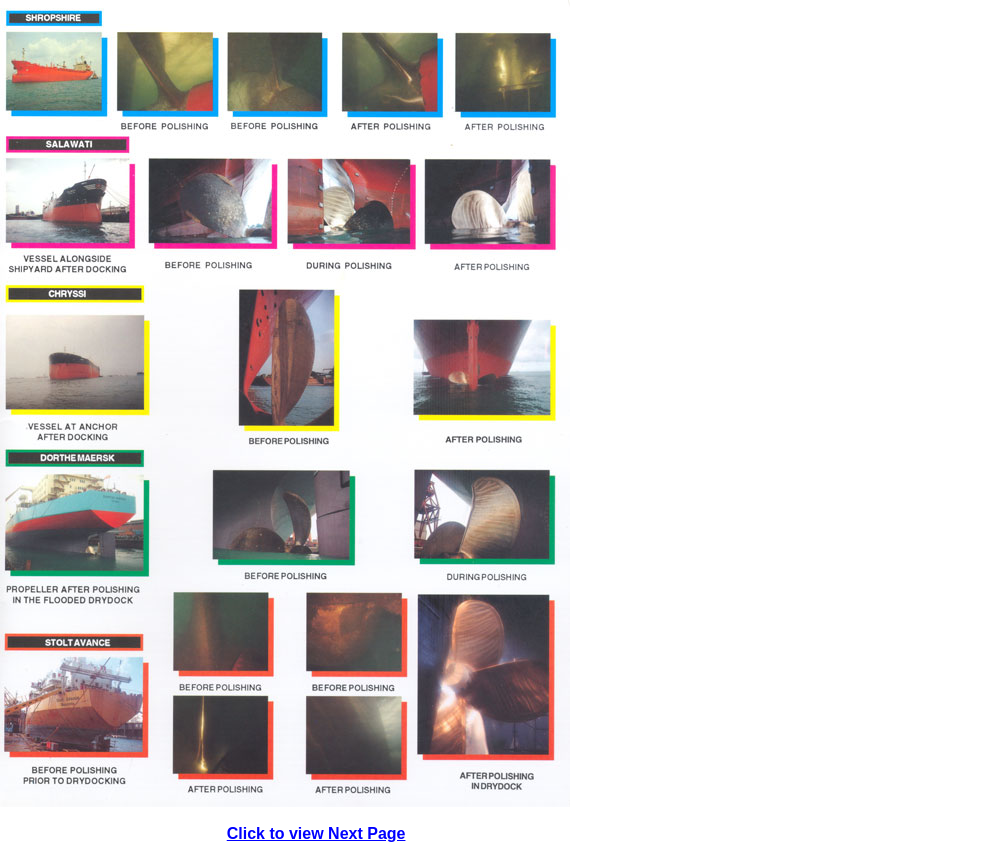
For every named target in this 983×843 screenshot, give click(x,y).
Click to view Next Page (316, 833)
